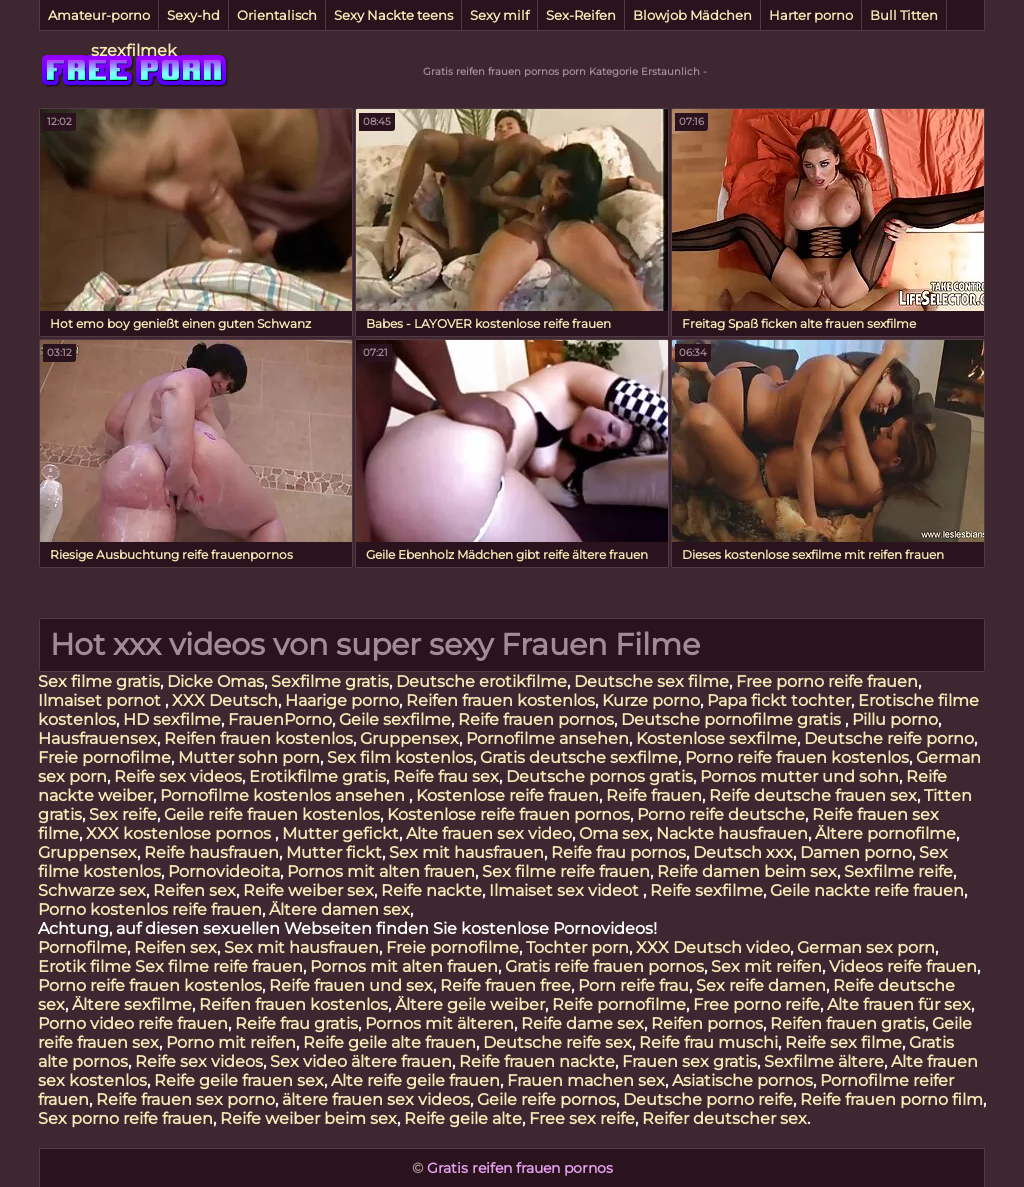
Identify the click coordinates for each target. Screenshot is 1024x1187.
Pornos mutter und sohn (799, 776)
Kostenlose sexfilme (716, 738)
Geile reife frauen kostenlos (272, 814)
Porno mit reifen (231, 1042)
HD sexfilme (172, 719)
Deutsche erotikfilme (481, 681)
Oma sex (614, 833)
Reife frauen (654, 795)
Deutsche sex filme (651, 681)
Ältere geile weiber (470, 1004)
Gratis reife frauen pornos (604, 966)
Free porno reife (756, 1004)
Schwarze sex (92, 890)
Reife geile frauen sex (239, 1080)
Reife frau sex (446, 776)
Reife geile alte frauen (389, 1042)
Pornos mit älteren (439, 1023)
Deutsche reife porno (889, 738)
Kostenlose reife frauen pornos (508, 814)
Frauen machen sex (586, 1080)
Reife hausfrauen (211, 852)
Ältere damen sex (339, 909)
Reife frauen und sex (351, 985)
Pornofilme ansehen (547, 738)
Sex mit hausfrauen (466, 852)
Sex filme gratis (99, 681)
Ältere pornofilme (885, 833)
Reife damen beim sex (747, 871)
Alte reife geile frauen (415, 1080)
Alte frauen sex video (489, 833)
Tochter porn (577, 947)
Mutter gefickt (340, 833)
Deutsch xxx (743, 852)
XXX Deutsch (225, 700)
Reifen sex (194, 890)
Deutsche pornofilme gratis (733, 719)
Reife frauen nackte (537, 1061)
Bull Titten (904, 15)
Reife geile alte (463, 1118)
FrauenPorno (280, 719)
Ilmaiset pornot (101, 700)
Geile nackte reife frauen (867, 890)
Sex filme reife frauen (566, 871)
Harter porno (811, 15)
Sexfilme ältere (824, 1061)
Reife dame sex (582, 1023)
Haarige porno (342, 700)
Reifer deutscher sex (724, 1118)
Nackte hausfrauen (732, 833)
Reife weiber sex (308, 890)
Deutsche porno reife (708, 1099)
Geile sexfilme (395, 719)
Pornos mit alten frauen (381, 871)
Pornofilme (82, 947)
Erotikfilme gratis (317, 776)
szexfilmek (134, 50)
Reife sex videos (178, 776)
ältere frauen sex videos (376, 1099)
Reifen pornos (707, 1023)
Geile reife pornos (546, 1099)
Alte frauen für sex (899, 1004)
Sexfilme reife (898, 871)
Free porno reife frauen (827, 681)
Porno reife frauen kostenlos (797, 757)
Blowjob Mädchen (692, 15)
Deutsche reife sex (557, 1042)
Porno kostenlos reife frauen (150, 909)
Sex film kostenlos (400, 757)
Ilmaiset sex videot (566, 890)
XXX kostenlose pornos (180, 833)
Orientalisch (277, 15)
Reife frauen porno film (891, 1099)
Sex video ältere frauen (361, 1061)
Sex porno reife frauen (125, 1118)
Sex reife (123, 814)
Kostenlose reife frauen (507, 795)
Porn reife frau (633, 985)
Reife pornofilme (619, 1004)
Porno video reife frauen (133, 1023)
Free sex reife (582, 1118)
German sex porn (866, 947)
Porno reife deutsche (721, 814)
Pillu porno (895, 719)
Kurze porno (651, 700)
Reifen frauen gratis (847, 1023)
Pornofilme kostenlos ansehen (284, 795)
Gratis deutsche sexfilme (579, 757)
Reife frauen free (505, 985)
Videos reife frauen (903, 966)
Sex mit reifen (766, 966)
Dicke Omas (215, 681)
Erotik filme (84, 966)
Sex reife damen (761, 985)
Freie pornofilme (104, 757)
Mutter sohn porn (249, 757)
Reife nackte (431, 890)
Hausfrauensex (97, 738)
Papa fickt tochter (779, 700)
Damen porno (856, 852)
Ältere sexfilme (132, 1004)
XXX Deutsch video (713, 947)
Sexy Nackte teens (393, 15)
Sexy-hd (193, 15)
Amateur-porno (99, 15)
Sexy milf (499, 15)
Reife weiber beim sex (308, 1118)
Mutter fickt (334, 852)
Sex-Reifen (581, 15)
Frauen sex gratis (689, 1061)
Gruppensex (409, 738)
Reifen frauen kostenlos (500, 700)
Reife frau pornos (618, 852)
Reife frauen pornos (536, 719)
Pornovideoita (224, 871)
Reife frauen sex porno (185, 1099)
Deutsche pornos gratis (599, 776)
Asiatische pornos (742, 1080)
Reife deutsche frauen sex (813, 795)
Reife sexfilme (706, 890)
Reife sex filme (843, 1042)
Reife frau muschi (708, 1042)
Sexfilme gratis (330, 681)
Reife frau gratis (296, 1023)
